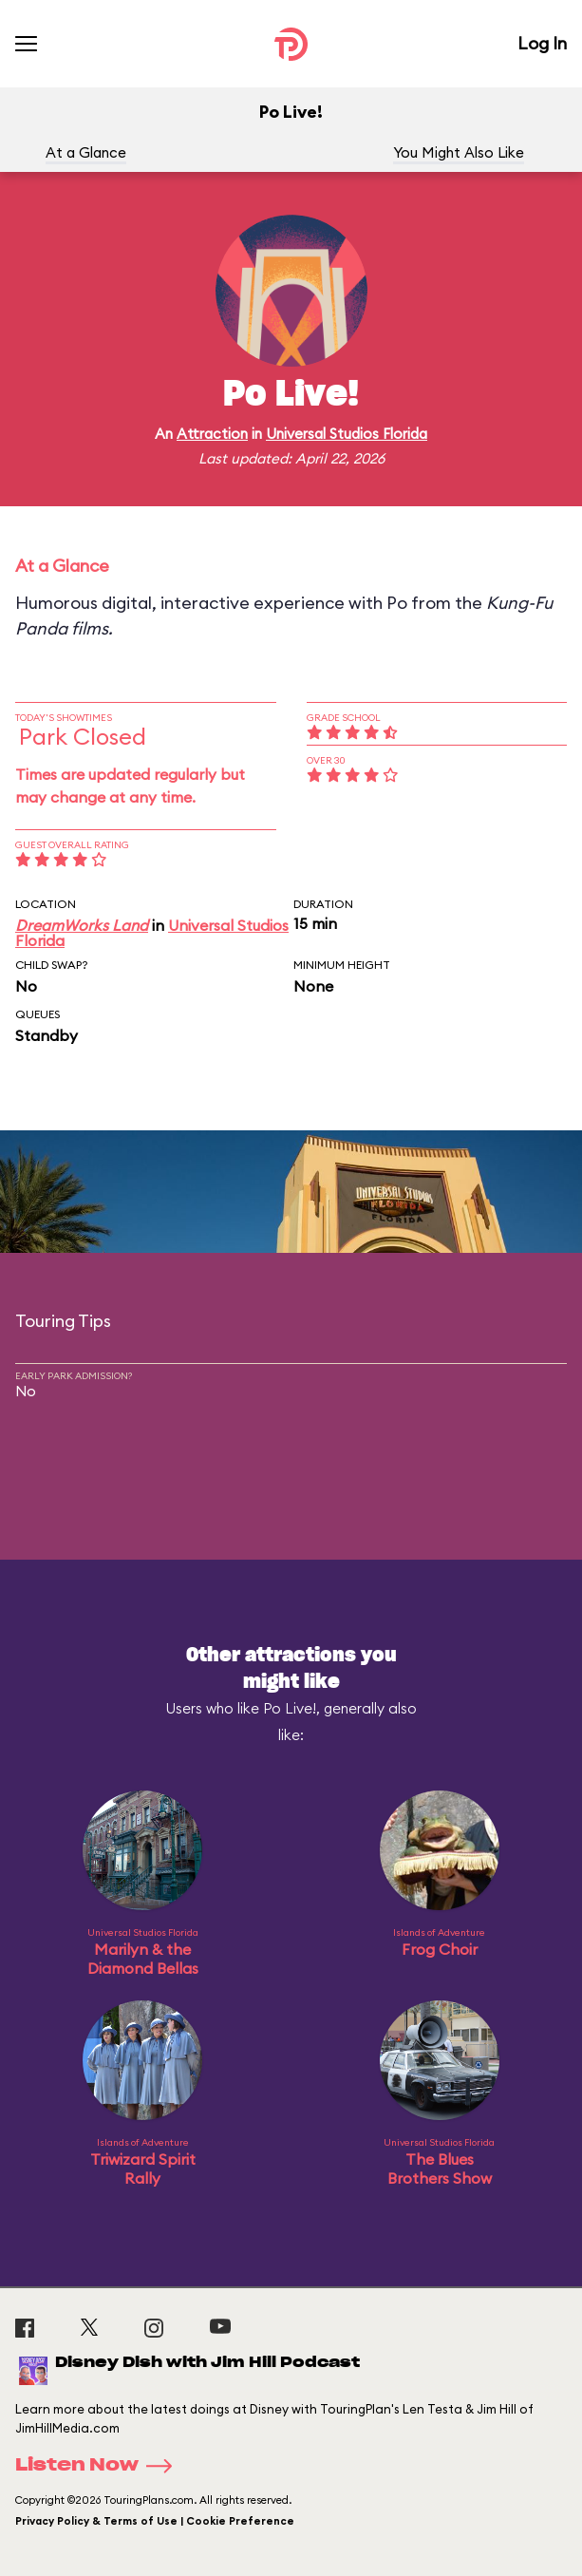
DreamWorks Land (81, 925)
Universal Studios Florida (346, 434)
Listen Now (99, 2465)
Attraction (212, 434)
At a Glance (86, 152)
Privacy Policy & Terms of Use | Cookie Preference (154, 2521)
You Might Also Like (458, 152)
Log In (542, 43)
